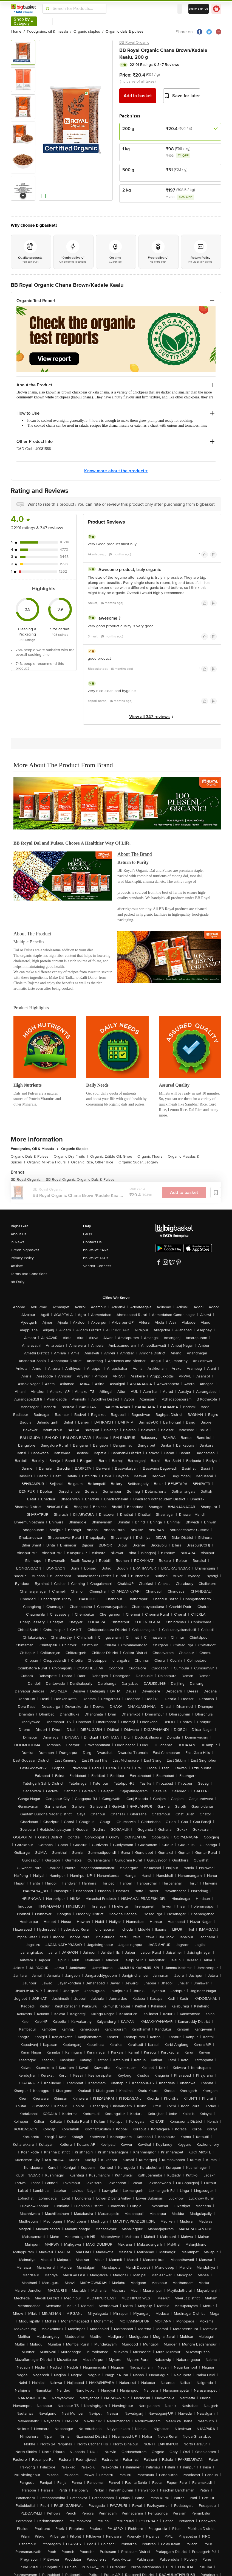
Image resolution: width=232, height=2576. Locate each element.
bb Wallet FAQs (96, 1250)
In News (17, 1242)
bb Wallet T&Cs (95, 1258)
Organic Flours (151, 1156)
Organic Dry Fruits (71, 1156)
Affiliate (17, 1266)
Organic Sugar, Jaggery (138, 1162)
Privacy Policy (22, 1258)
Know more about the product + (116, 471)
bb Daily (17, 1281)
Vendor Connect (97, 1266)
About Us (19, 1234)
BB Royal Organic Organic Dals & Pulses (80, 1179)
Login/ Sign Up (198, 8)
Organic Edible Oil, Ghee (112, 1156)
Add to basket (138, 96)
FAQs (87, 1234)
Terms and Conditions (29, 1274)
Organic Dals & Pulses (31, 1156)
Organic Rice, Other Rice (93, 1162)
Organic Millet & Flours (48, 1162)
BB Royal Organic (134, 42)
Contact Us (92, 1242)
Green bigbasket (25, 1250)
